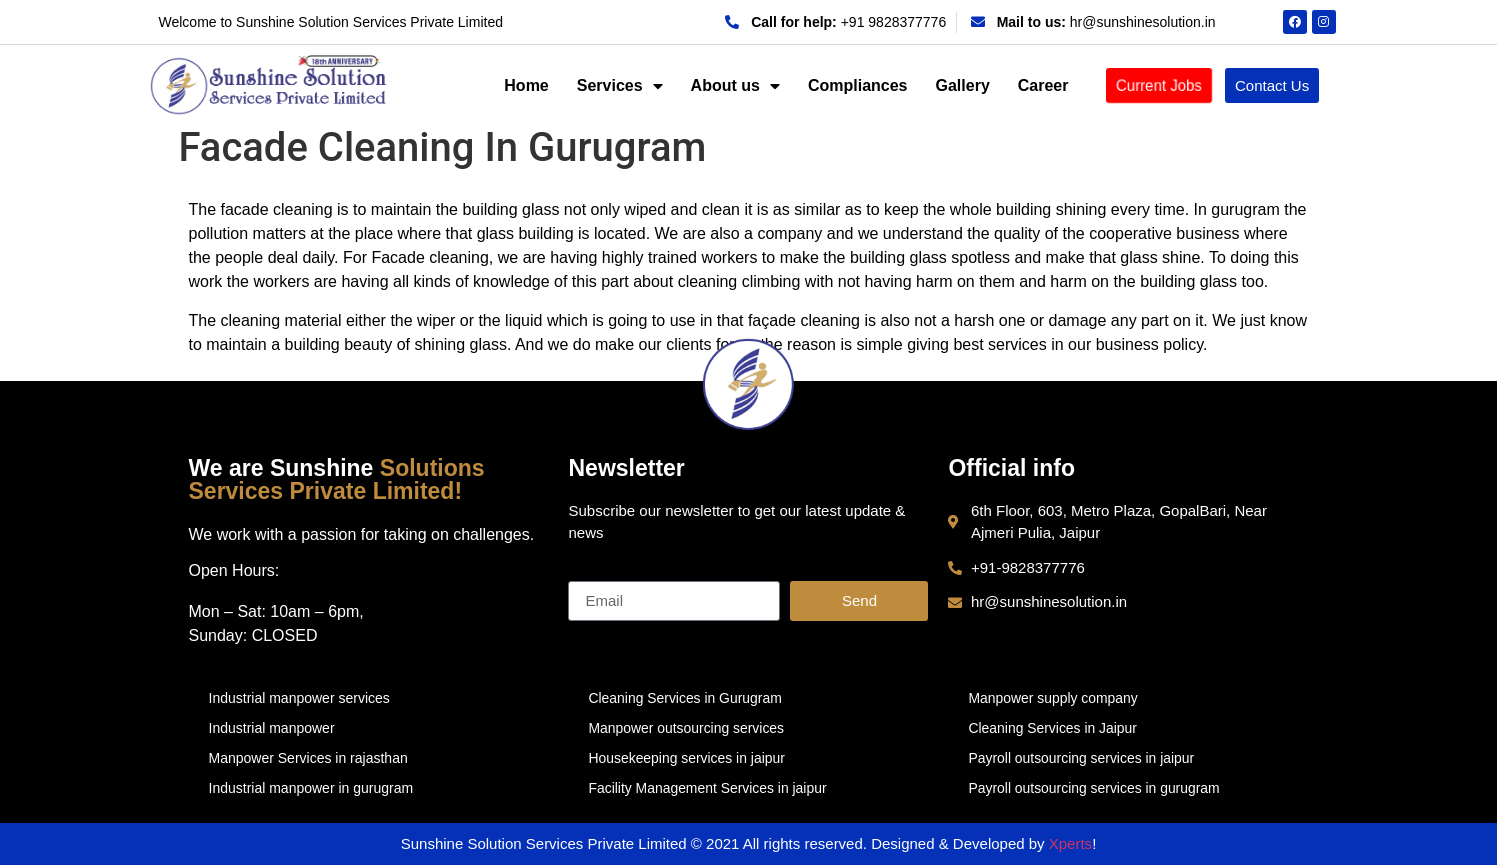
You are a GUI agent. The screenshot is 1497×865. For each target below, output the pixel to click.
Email (588, 573)
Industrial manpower (272, 728)
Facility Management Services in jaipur (708, 788)
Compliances (858, 85)
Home (526, 85)
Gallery (963, 85)
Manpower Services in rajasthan (308, 758)
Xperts (1070, 843)
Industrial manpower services (299, 698)
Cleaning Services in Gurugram (685, 698)
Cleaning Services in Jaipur (1053, 728)
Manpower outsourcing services (686, 728)
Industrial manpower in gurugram (311, 788)
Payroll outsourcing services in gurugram (1094, 788)
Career (1043, 85)
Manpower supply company (1053, 698)
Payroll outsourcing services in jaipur (1081, 758)
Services (620, 86)
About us (735, 86)
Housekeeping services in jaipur (687, 758)
